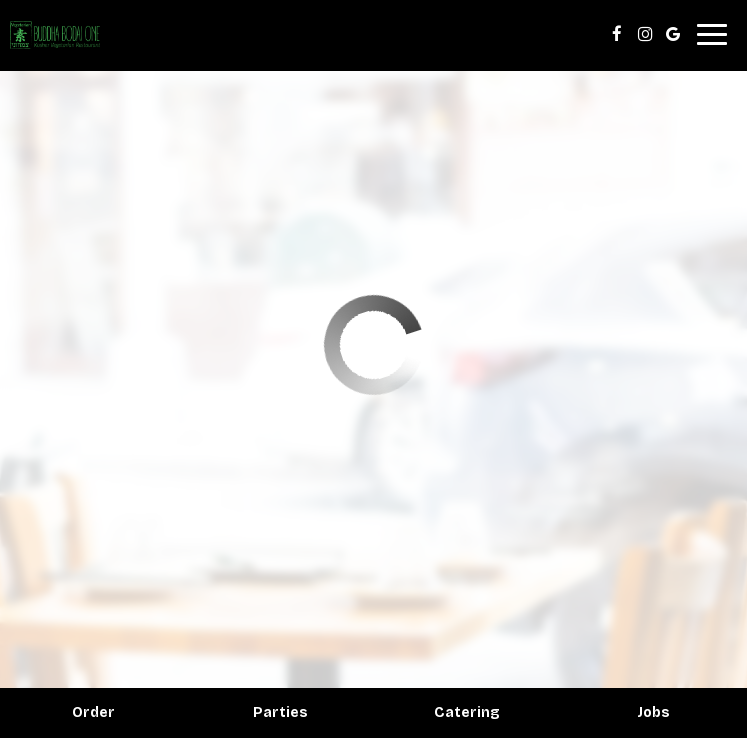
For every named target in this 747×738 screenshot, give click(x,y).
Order (93, 712)
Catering (467, 712)
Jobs (653, 712)
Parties (280, 712)
